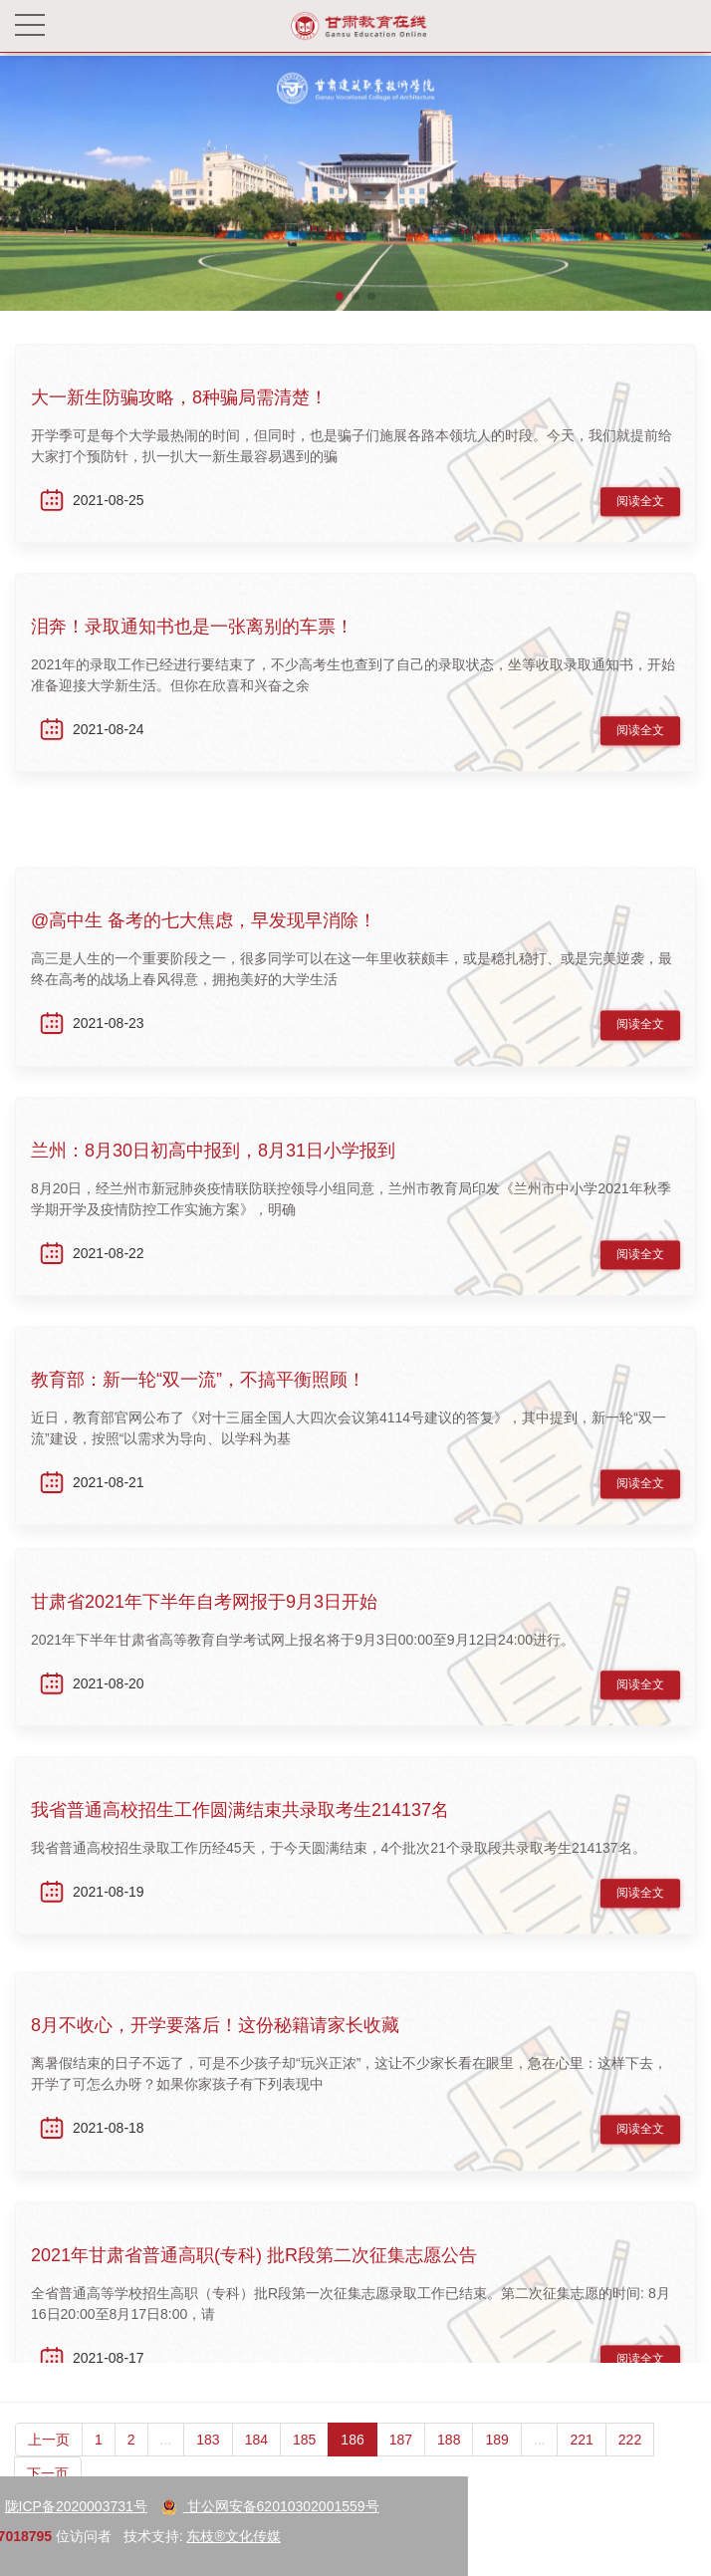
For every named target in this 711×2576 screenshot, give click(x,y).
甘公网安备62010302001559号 (143, 2506)
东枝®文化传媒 (106, 2536)
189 (496, 2459)
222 (629, 2459)
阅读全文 (640, 507)
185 (304, 2459)
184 (256, 2459)
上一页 (49, 2459)
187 (400, 2459)
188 (448, 2459)
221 (581, 2459)
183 (207, 2459)
